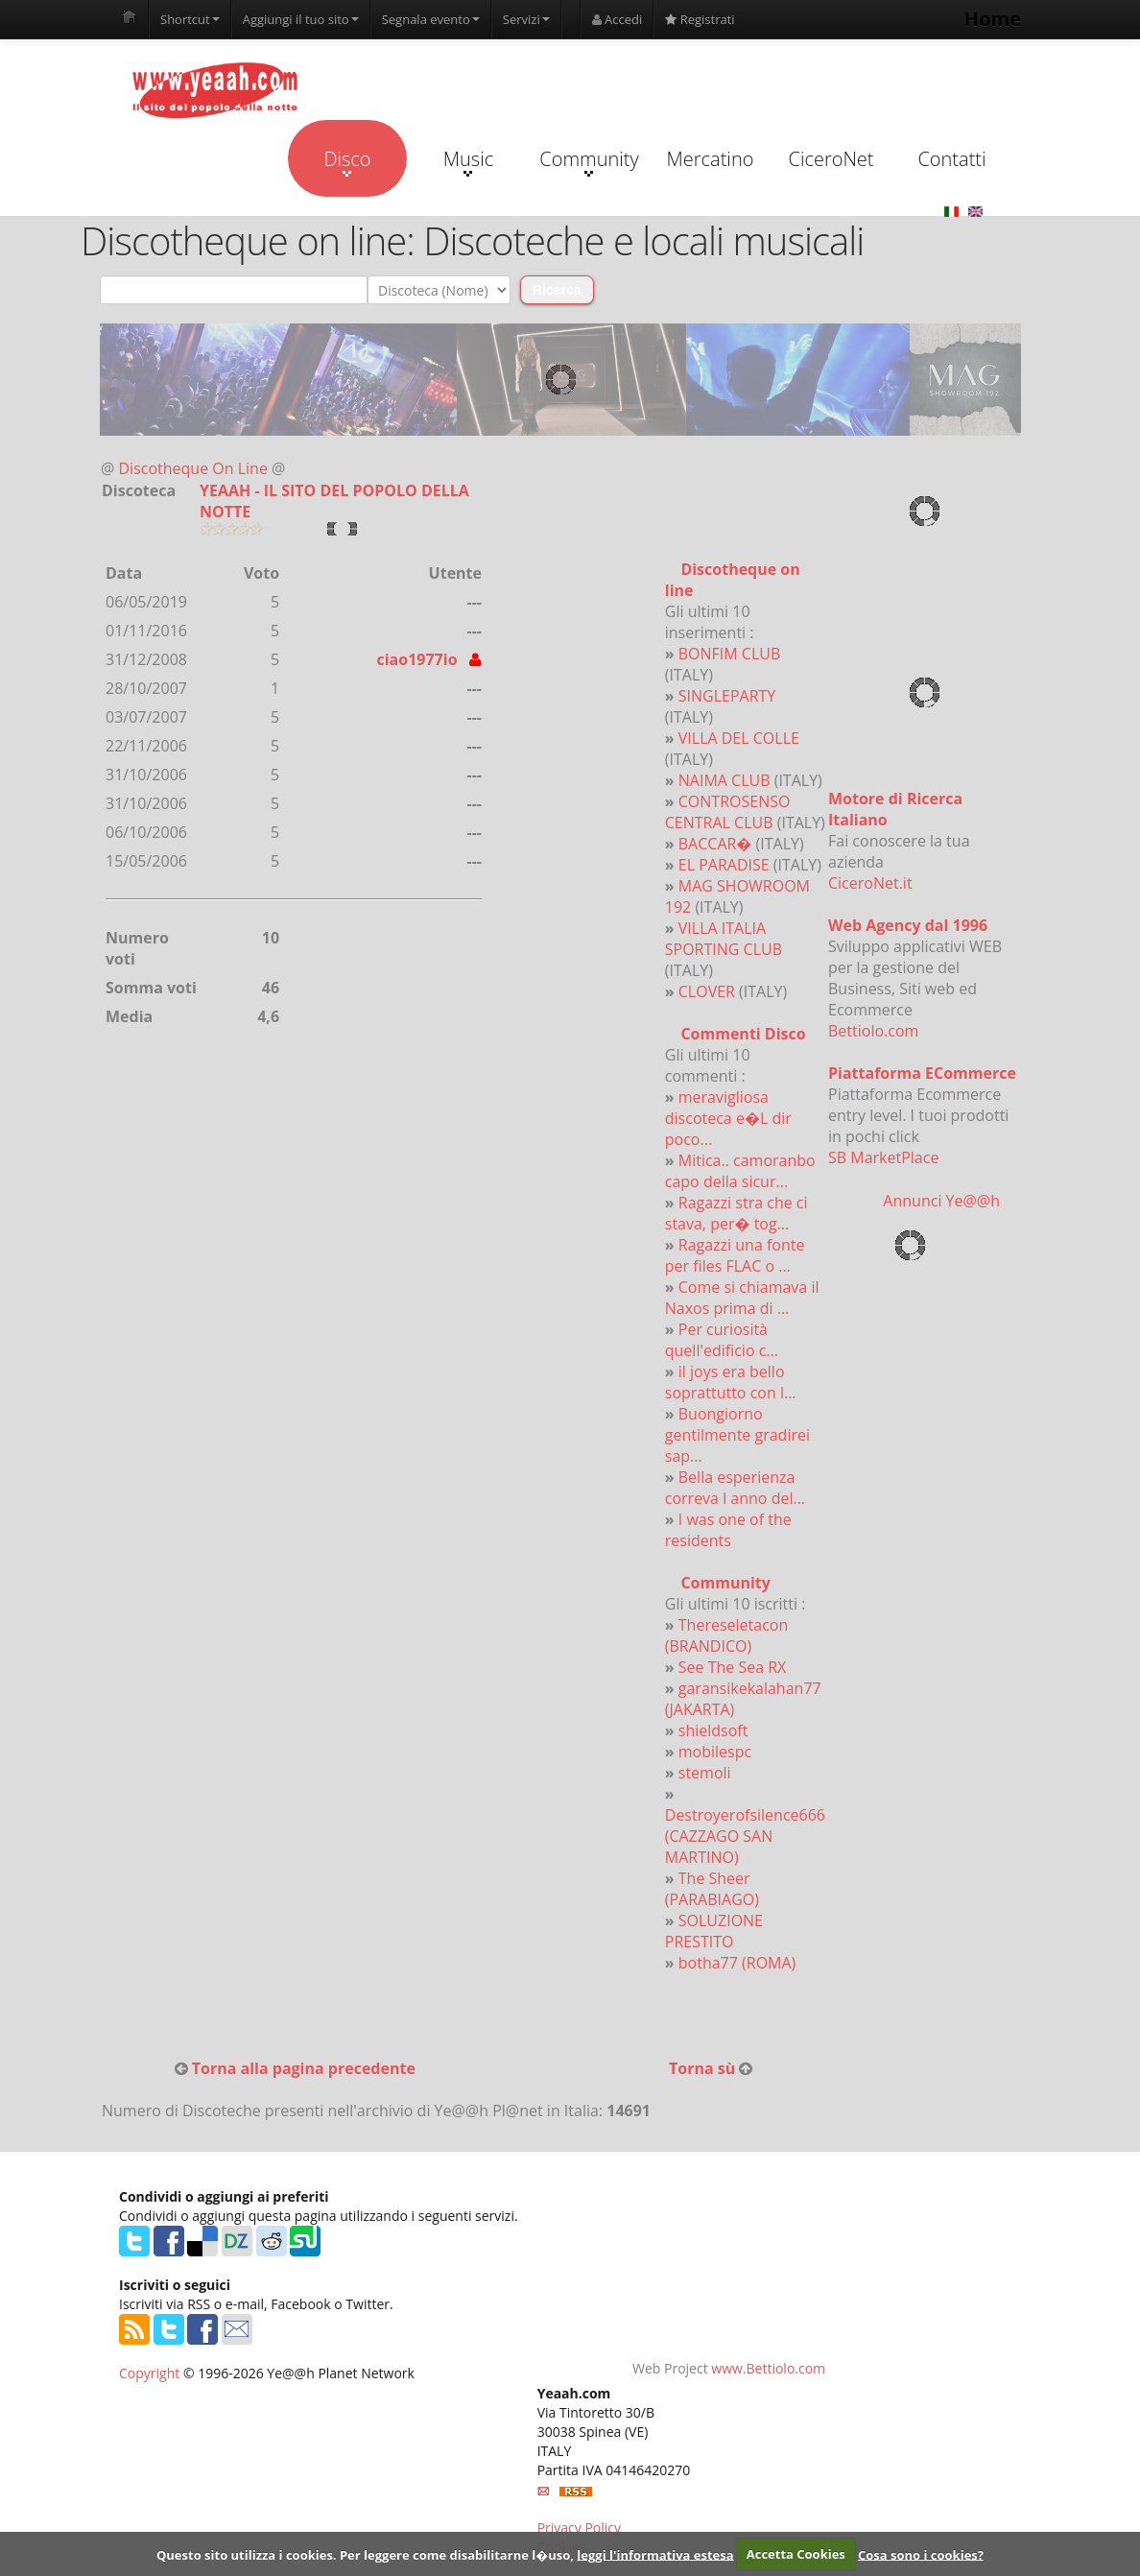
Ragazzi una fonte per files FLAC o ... (735, 1255)
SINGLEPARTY (727, 695)
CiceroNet (830, 159)
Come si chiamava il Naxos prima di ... (742, 1297)
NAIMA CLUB (724, 780)
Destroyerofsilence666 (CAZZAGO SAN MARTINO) (745, 1836)
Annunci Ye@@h (941, 1200)
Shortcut (190, 19)
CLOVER (706, 991)
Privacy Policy (579, 2527)
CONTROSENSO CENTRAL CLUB (728, 812)
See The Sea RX (732, 1667)
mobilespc (714, 1751)
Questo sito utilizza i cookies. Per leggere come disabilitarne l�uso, (365, 2554)
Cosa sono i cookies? (921, 2554)
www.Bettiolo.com (768, 2368)
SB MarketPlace (883, 1157)
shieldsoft (713, 1730)
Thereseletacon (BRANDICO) (726, 1635)
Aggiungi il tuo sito (301, 19)
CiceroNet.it (870, 883)
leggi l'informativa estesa (655, 2554)
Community (588, 161)
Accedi (617, 19)
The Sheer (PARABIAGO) (712, 1889)
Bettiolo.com (873, 1030)
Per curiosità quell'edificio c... (721, 1340)
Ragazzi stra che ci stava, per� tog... (736, 1213)
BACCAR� (715, 843)
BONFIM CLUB (729, 653)
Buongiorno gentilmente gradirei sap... (737, 1435)
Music (468, 161)
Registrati (699, 19)
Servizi (526, 19)
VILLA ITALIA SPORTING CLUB (723, 939)
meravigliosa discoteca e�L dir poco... (728, 1118)
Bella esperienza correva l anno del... (735, 1488)
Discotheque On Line (193, 468)
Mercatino (710, 159)
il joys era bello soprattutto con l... (730, 1382)
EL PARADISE (724, 864)
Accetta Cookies (796, 2554)
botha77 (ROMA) (737, 1962)
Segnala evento (431, 19)
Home (992, 19)
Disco (346, 161)
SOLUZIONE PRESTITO (714, 1931)
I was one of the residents (728, 1530)
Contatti (951, 159)
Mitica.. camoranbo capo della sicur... (740, 1171)
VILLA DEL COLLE (738, 738)
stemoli (704, 1772)
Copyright (149, 2373)
